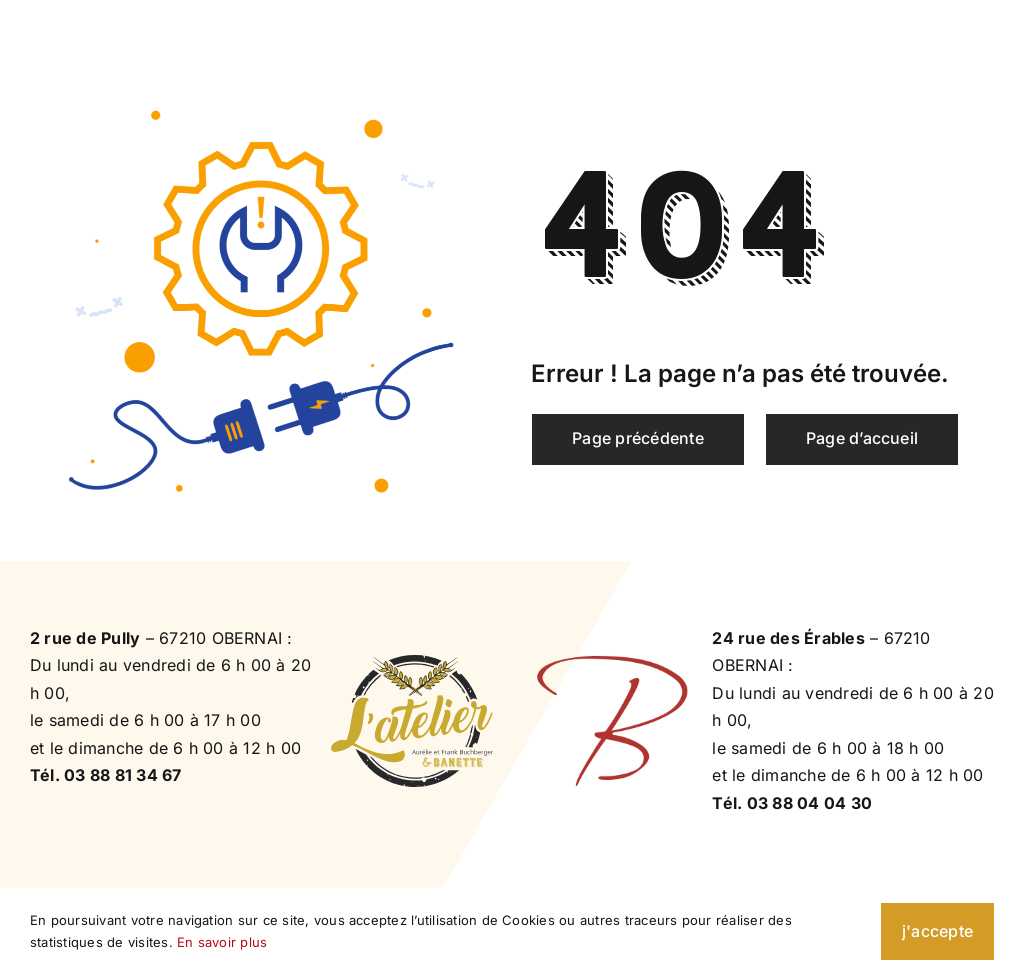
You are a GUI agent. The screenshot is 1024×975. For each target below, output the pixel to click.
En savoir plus (222, 942)
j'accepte (937, 931)
